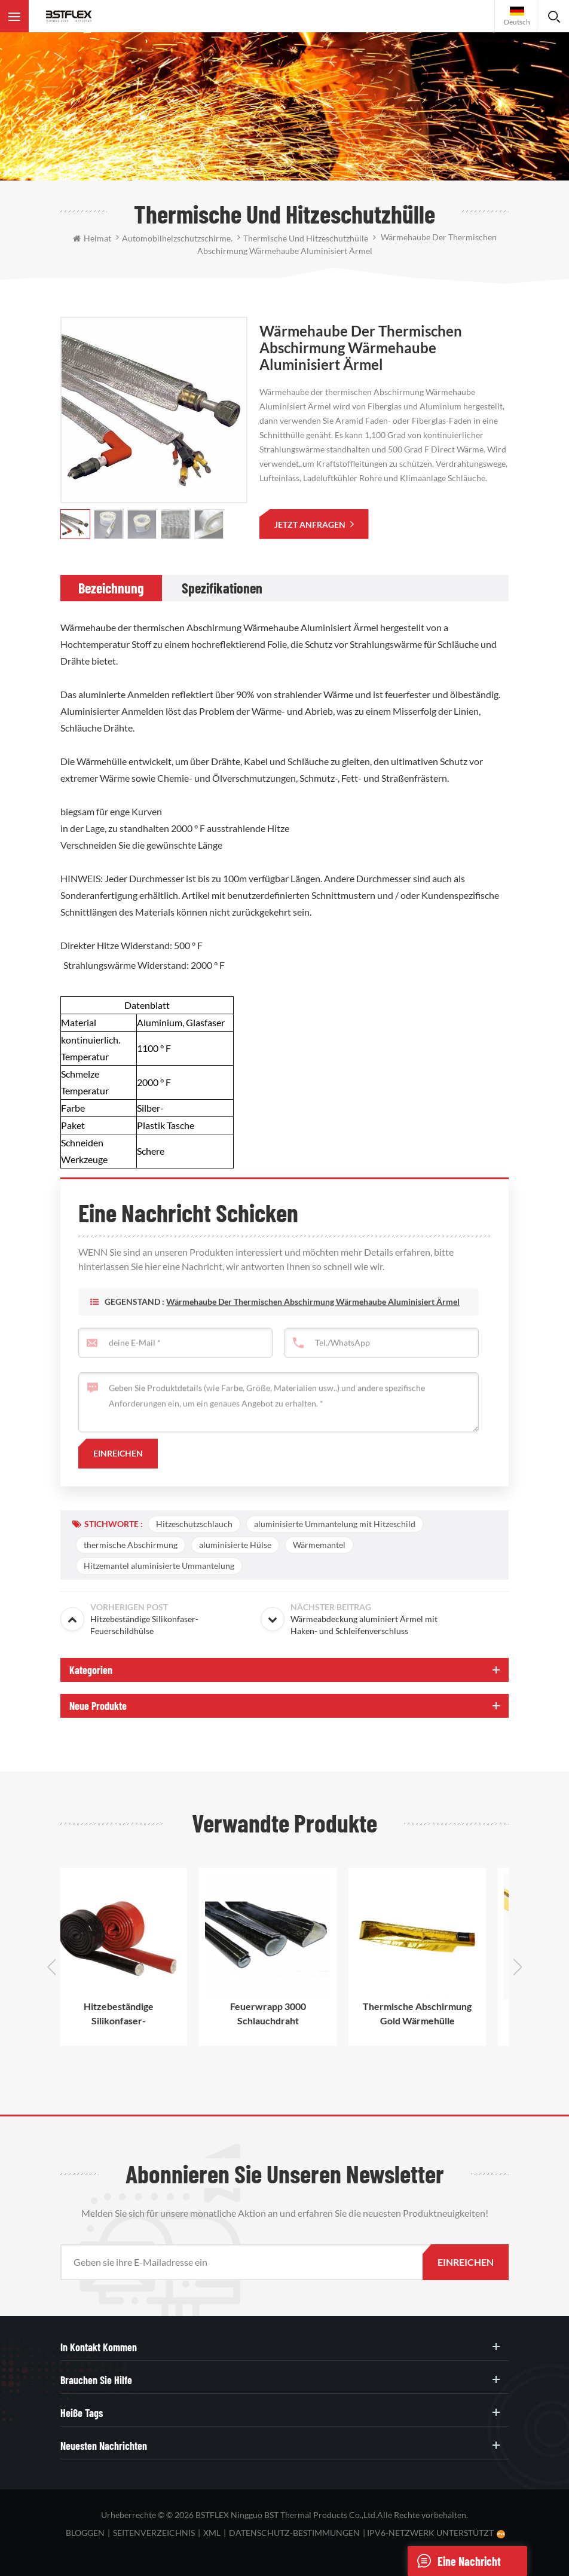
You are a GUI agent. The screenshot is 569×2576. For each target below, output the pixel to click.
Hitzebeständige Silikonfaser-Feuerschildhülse (135, 2014)
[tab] (111, 588)
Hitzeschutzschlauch (194, 1524)
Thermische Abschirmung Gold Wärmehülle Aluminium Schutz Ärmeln (434, 2014)
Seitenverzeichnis (154, 2533)
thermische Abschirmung (131, 1545)
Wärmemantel (319, 1545)
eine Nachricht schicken (454, 2561)
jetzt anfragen (310, 524)
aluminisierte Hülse (235, 1545)
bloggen (85, 2533)
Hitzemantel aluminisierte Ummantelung (159, 1566)
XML (212, 2533)
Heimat (92, 238)
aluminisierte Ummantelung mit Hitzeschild (334, 1524)
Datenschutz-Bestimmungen (294, 2533)
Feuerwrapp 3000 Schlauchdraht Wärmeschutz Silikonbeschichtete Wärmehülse (285, 2014)
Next (518, 1967)
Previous (51, 1967)
